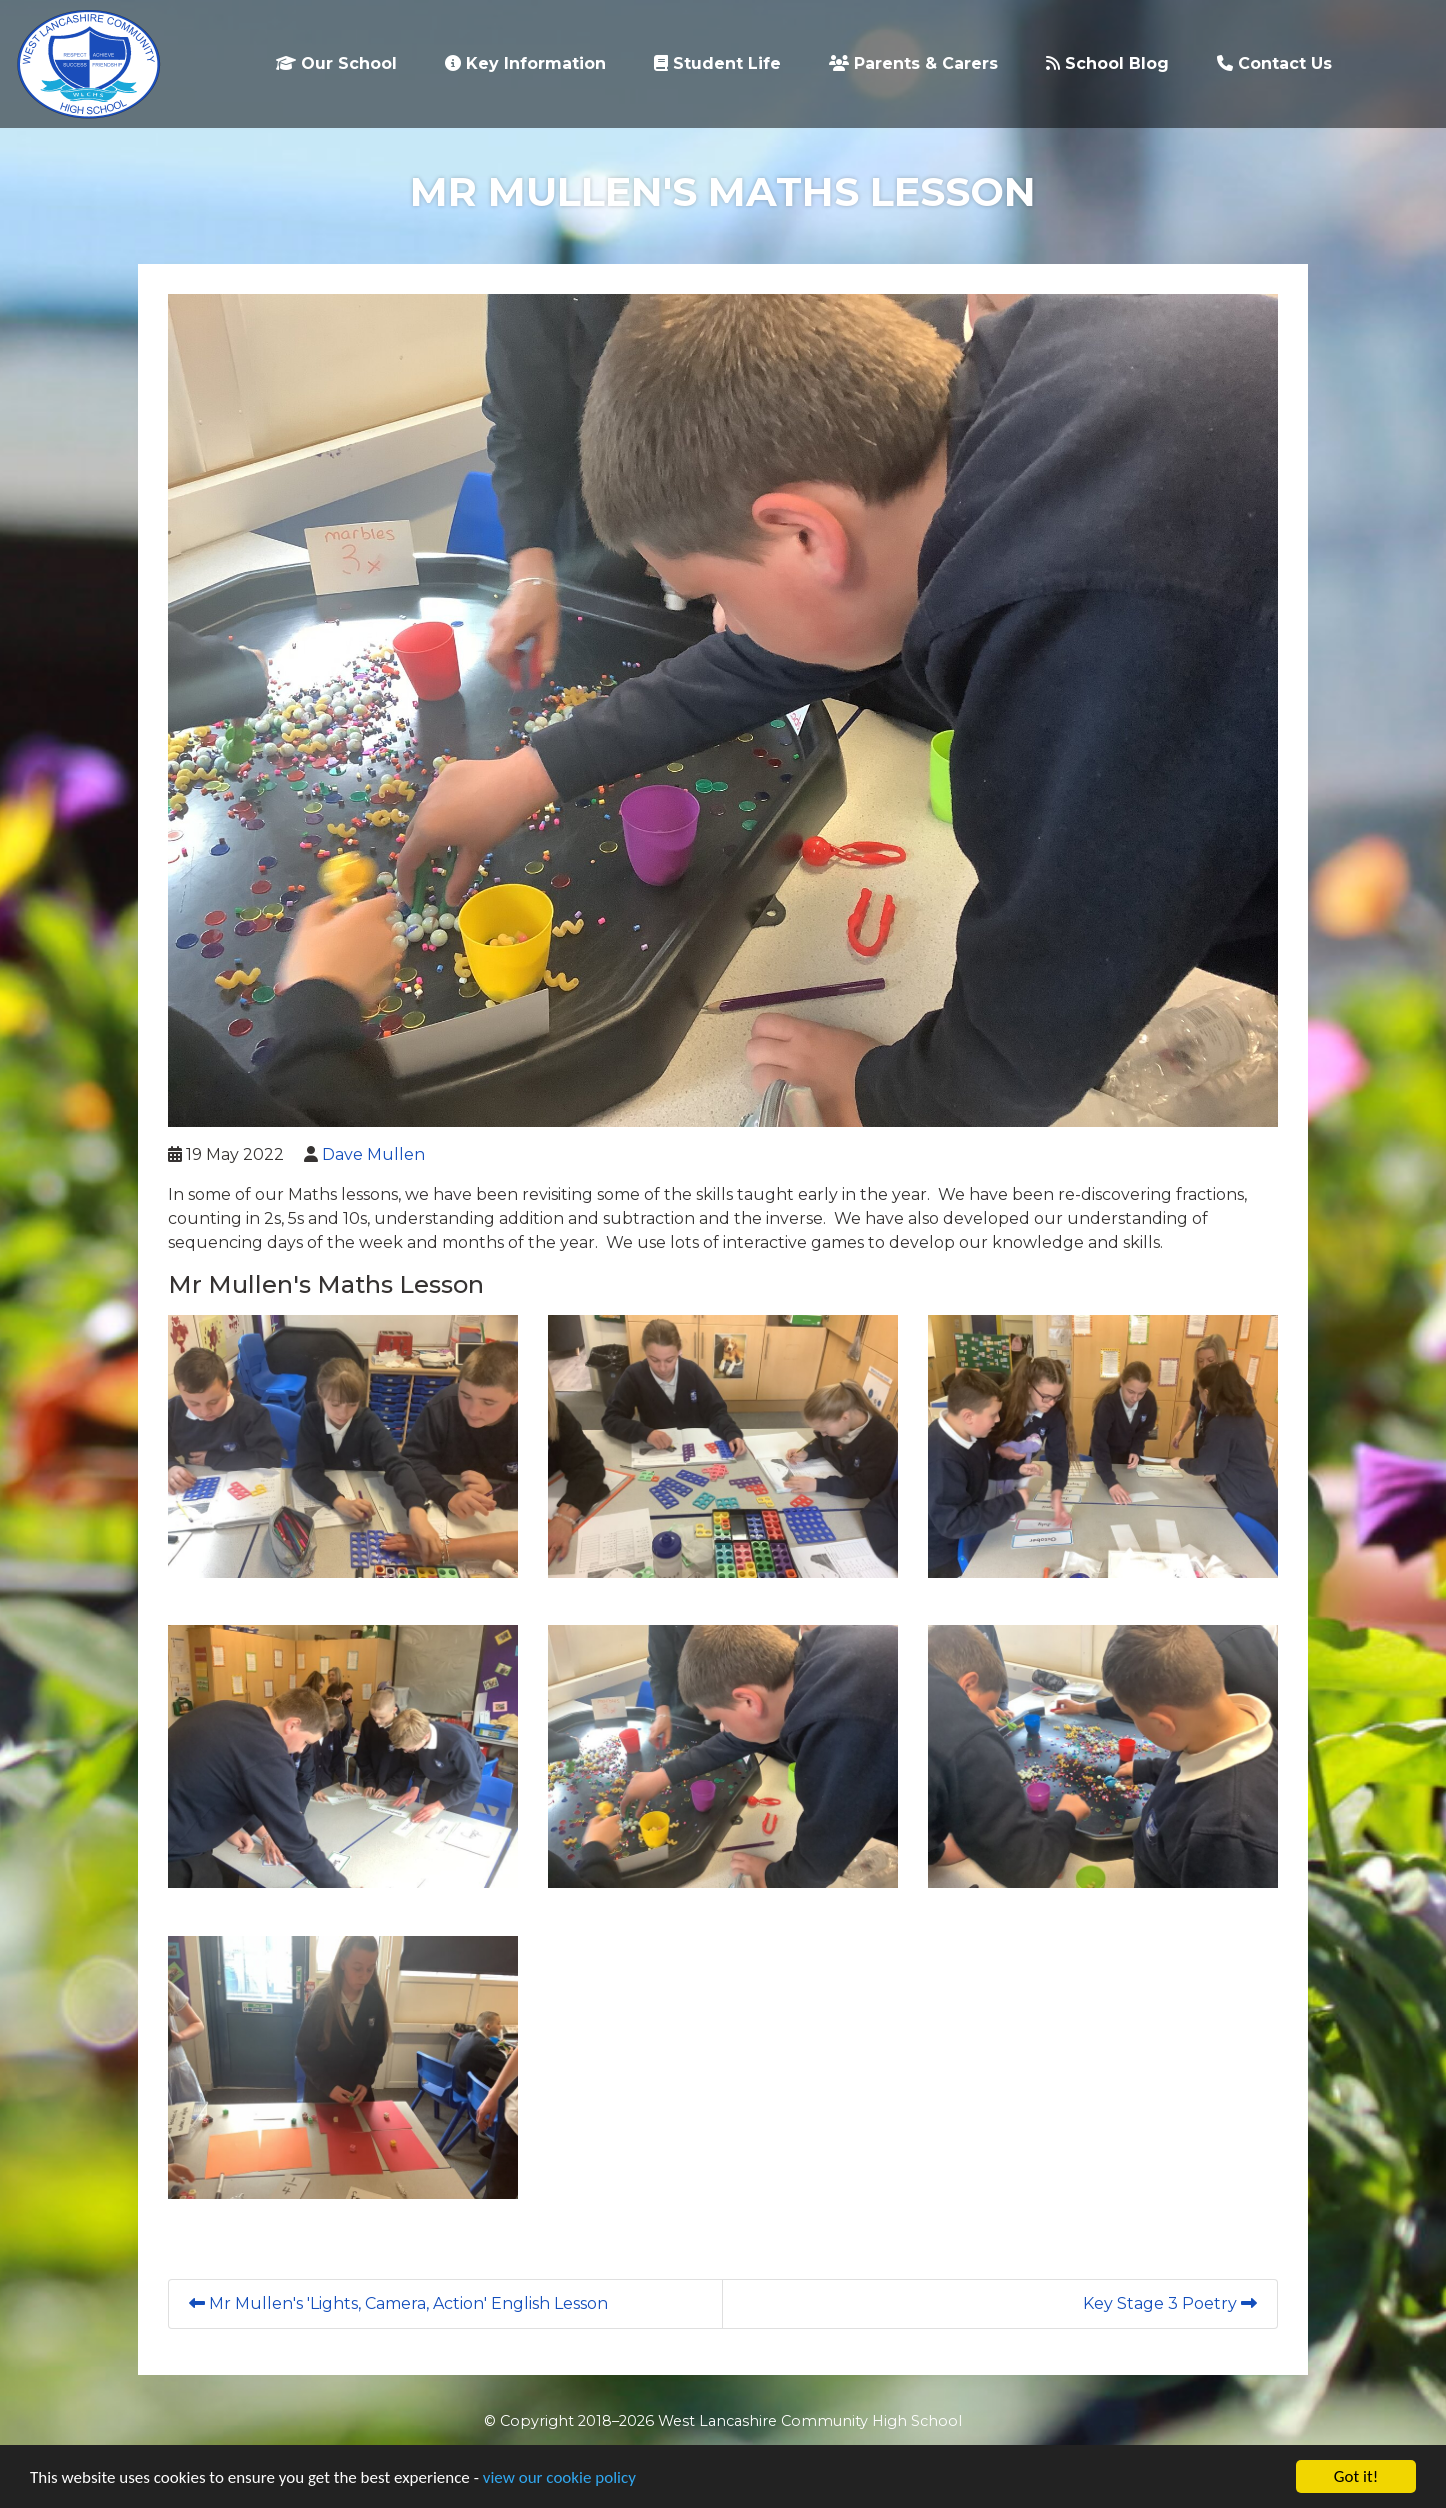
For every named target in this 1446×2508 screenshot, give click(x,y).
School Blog (1107, 63)
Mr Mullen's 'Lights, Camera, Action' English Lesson (398, 2303)
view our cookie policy (559, 2477)
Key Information (525, 63)
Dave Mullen (373, 1154)
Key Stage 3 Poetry (1170, 2303)
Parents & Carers (913, 63)
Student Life (717, 63)
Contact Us (1274, 63)
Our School (336, 63)
